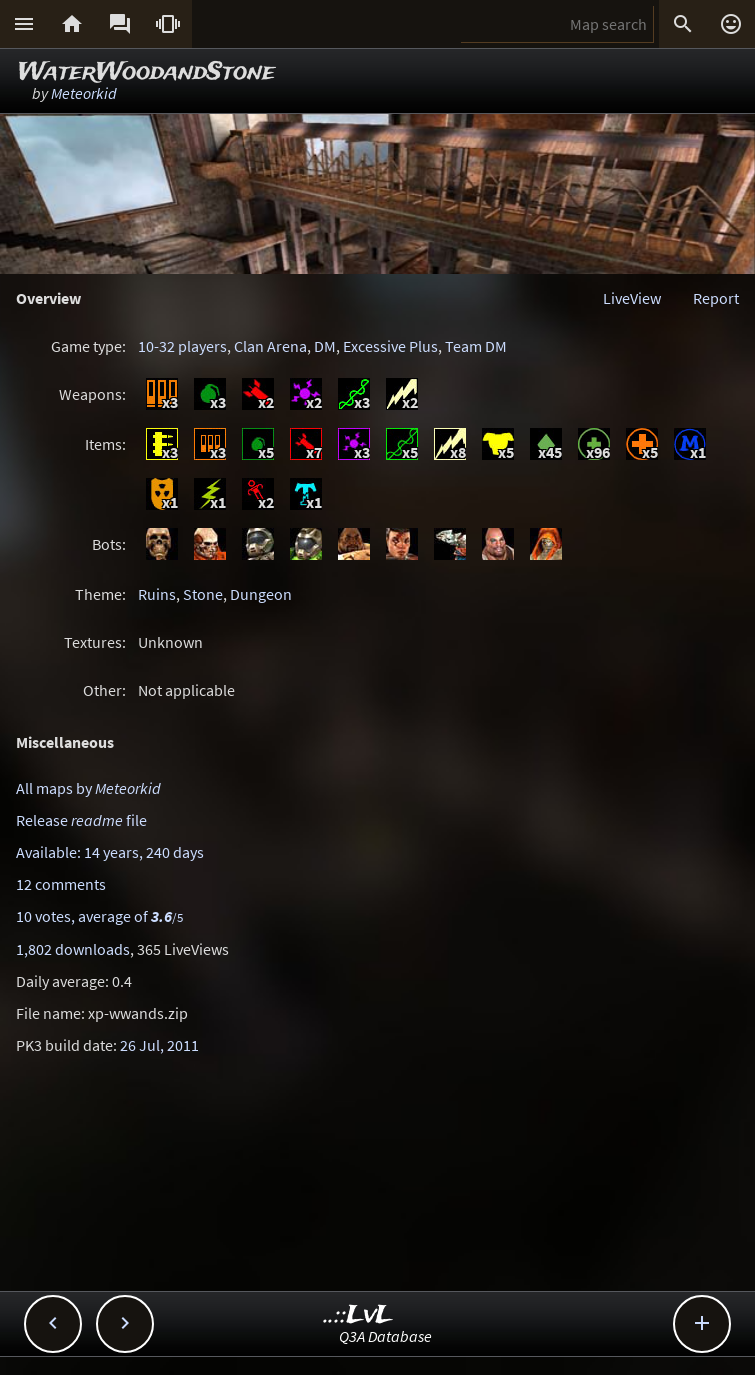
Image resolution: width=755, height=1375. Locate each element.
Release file (81, 820)
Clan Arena (270, 346)
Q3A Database (385, 1336)
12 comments (61, 884)
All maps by (88, 788)
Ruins (157, 594)
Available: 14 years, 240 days (110, 852)
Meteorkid (84, 93)
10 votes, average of (99, 916)
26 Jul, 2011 (159, 1045)
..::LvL (358, 1315)
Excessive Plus (390, 346)
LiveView (632, 298)
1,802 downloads (73, 949)
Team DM (476, 346)
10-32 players (182, 346)
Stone (203, 594)
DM (325, 346)
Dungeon (261, 594)
